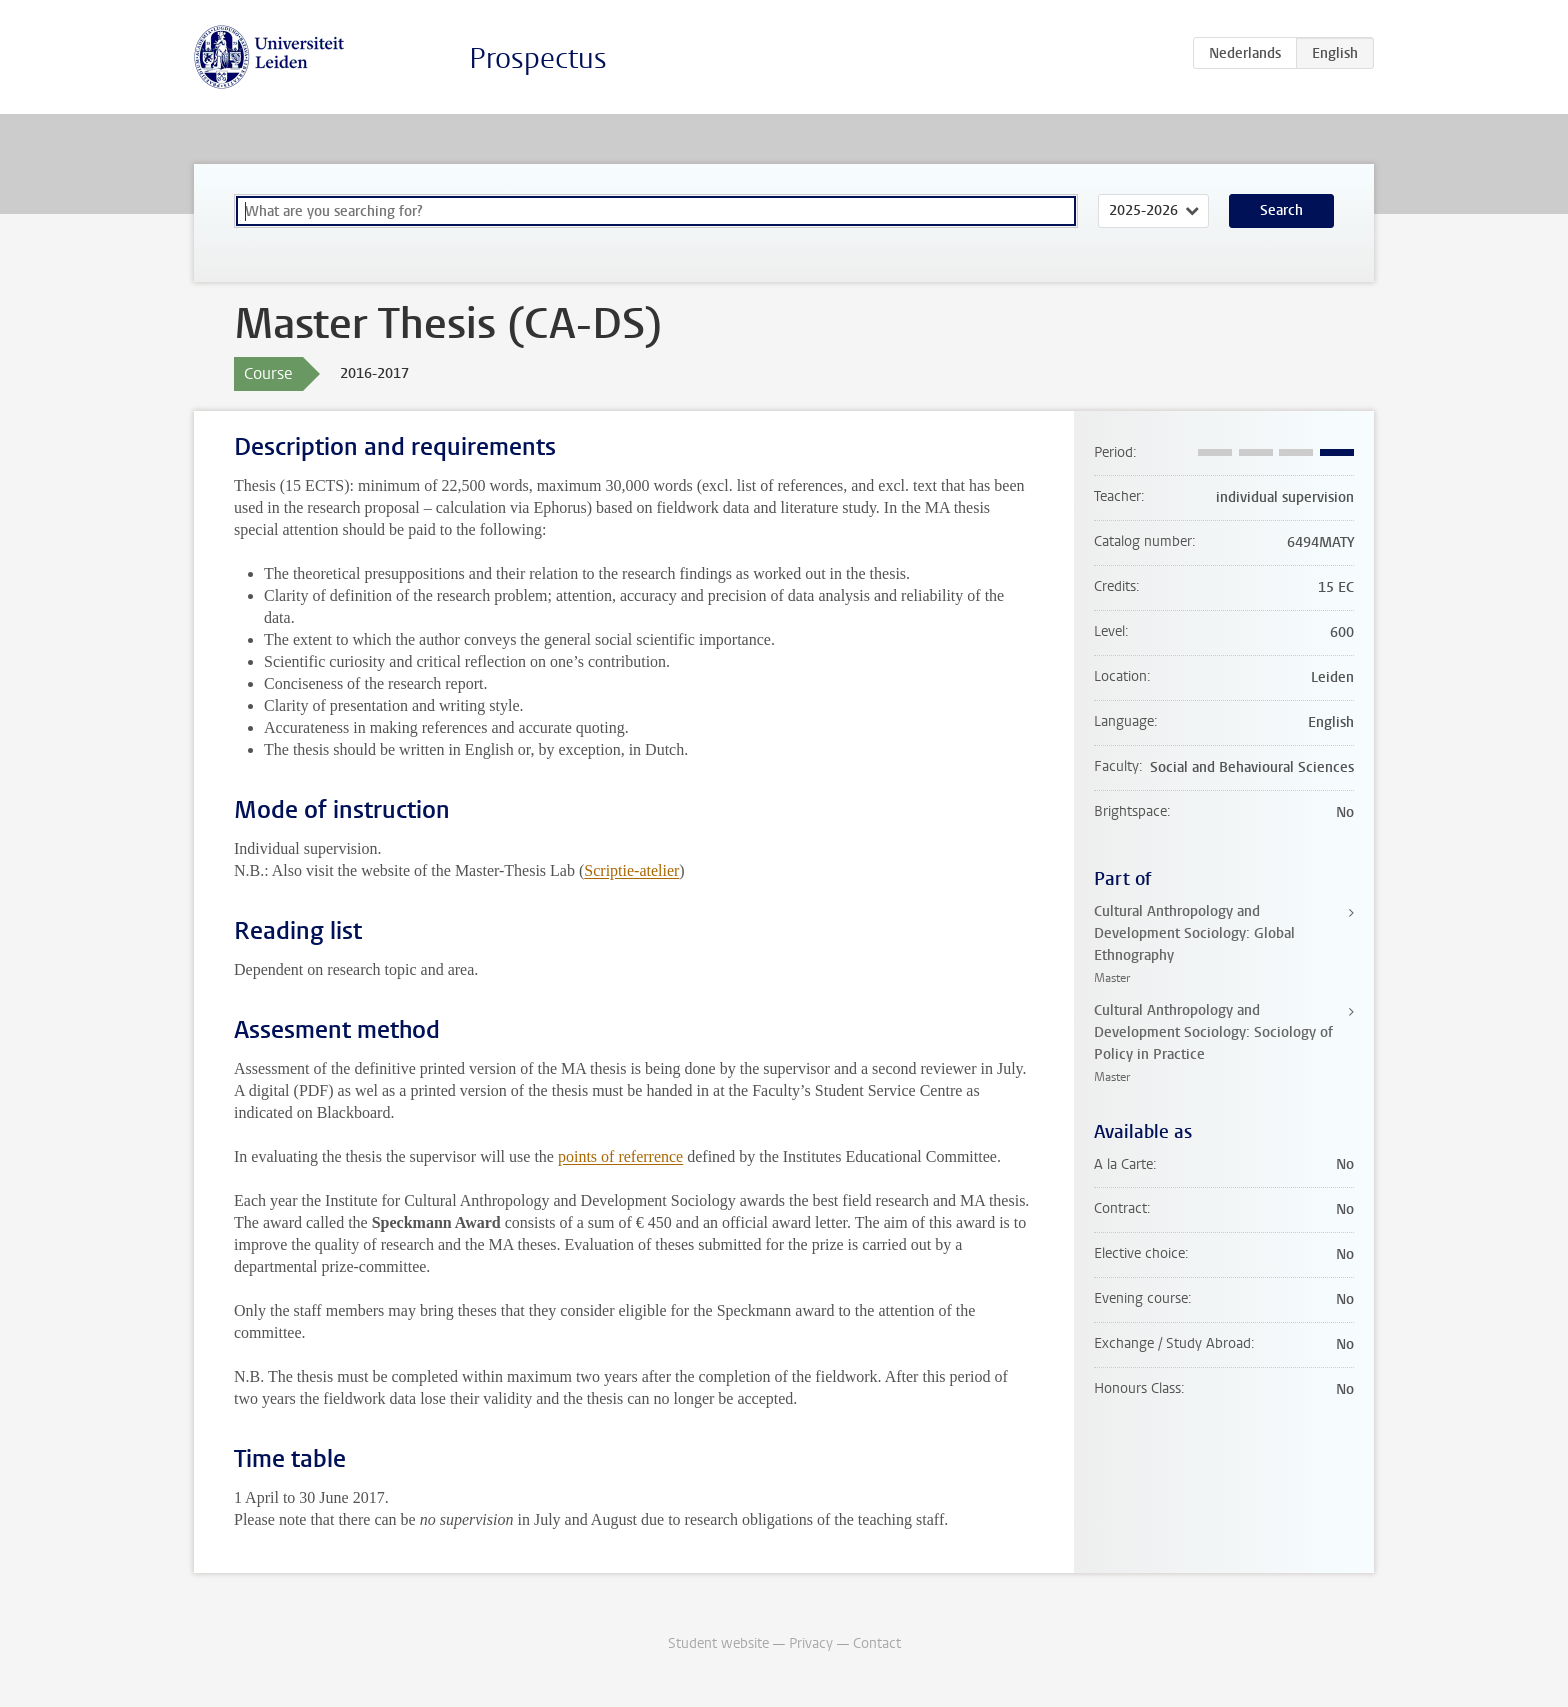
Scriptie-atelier (631, 870)
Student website (718, 1643)
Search (1281, 210)
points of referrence (620, 1156)
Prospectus (538, 58)
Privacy (811, 1643)
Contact (877, 1643)
